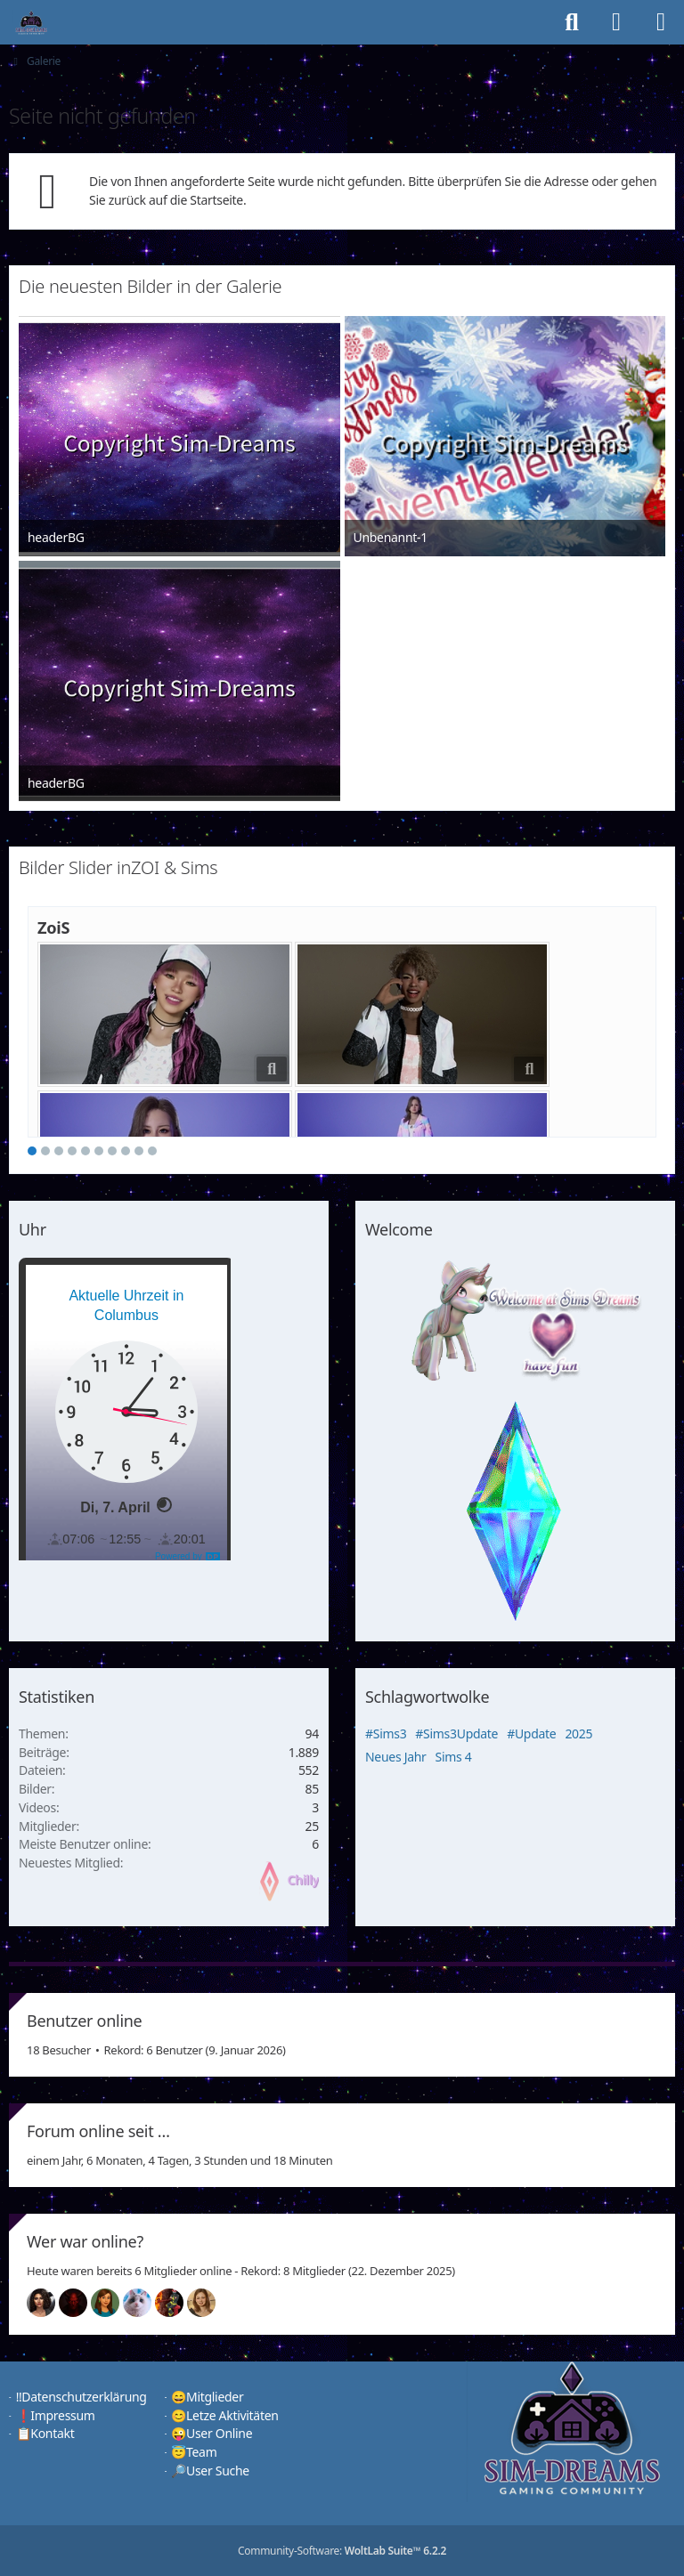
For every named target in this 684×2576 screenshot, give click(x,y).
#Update (531, 1733)
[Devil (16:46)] (80, 2302)
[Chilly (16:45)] (112, 2302)
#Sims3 (385, 1733)
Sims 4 (454, 1756)
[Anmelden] (616, 22)
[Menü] (661, 22)
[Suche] (572, 22)
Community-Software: (342, 2550)
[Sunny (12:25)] (208, 2302)
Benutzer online (84, 2020)
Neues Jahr (396, 1756)
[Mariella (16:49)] (48, 2302)
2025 (578, 1733)
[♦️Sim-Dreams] (31, 22)
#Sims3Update (456, 1733)
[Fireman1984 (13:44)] (176, 2302)
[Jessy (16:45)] (144, 2302)
